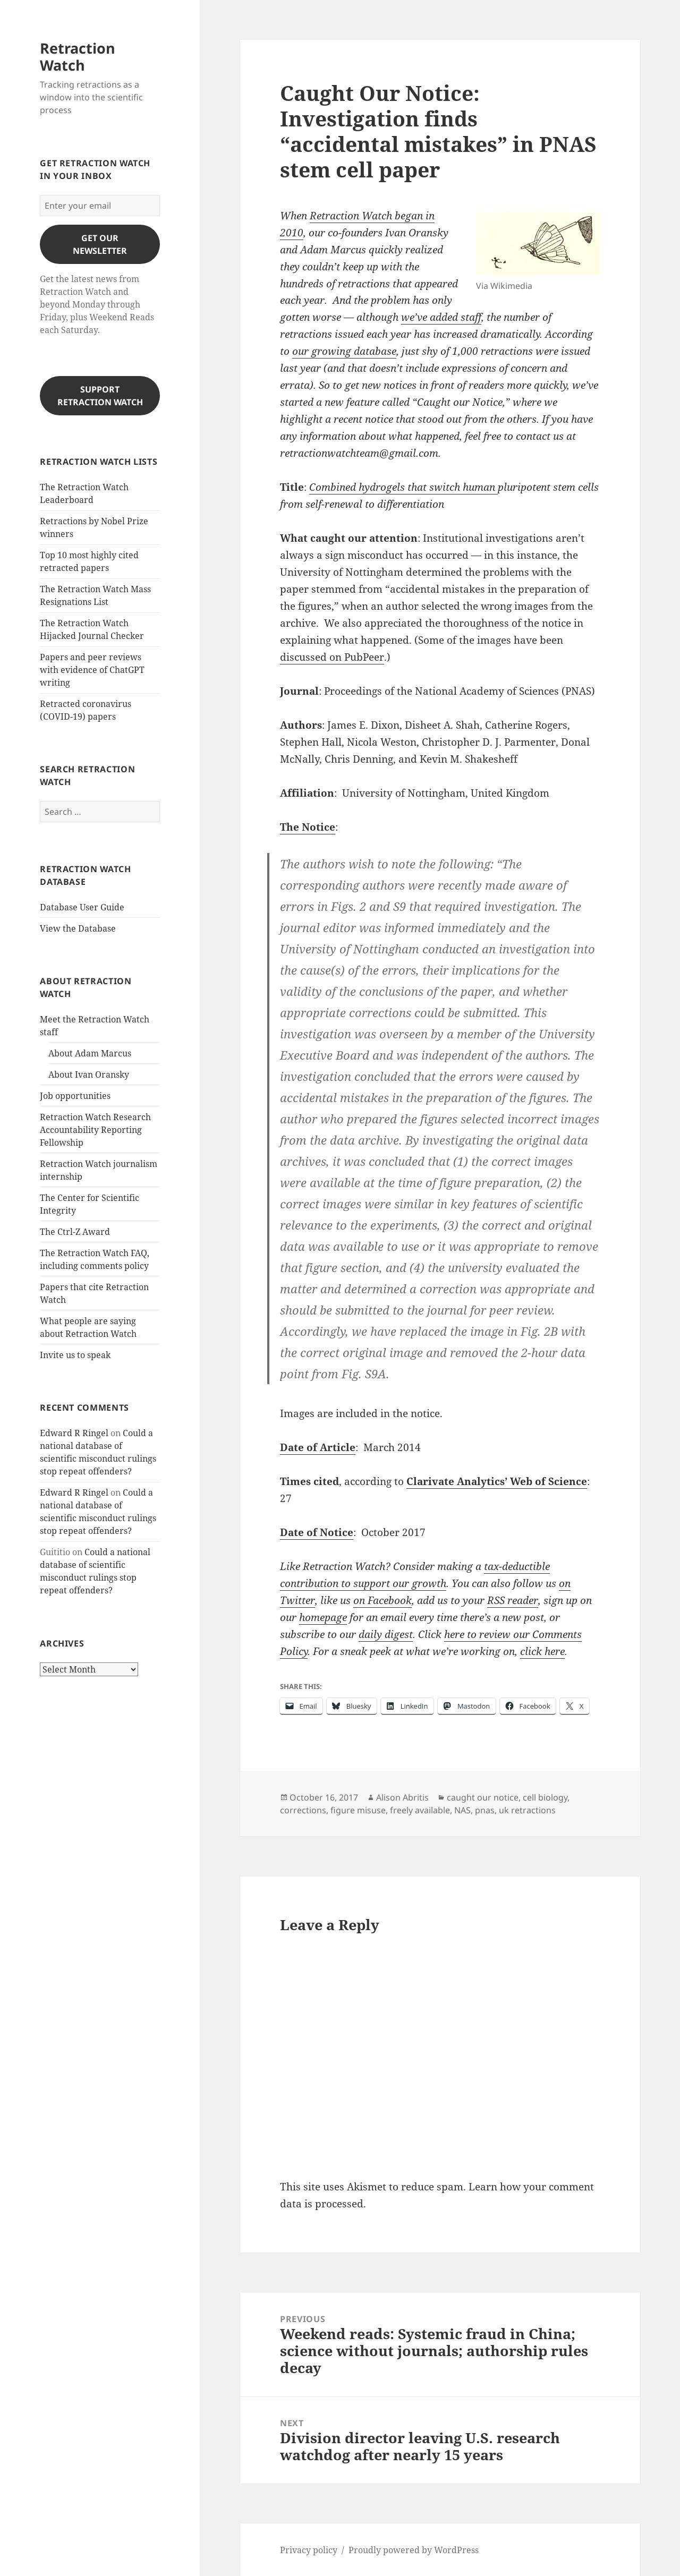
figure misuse (358, 1810)
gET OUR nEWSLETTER (100, 244)
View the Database (78, 928)
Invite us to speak (75, 1355)
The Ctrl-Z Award (75, 1232)
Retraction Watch (77, 56)
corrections (303, 1810)
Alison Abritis (402, 1797)
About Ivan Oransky (88, 1074)
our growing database (344, 351)
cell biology (545, 1797)
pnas (485, 1810)
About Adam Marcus (89, 1053)
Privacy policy (308, 2550)
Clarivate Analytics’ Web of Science (496, 1481)
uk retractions (527, 1810)
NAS (462, 1810)
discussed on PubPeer (332, 657)
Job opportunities (75, 1096)
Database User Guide (82, 907)
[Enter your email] (100, 205)
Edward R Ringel (74, 1433)
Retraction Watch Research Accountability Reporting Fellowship (95, 1129)
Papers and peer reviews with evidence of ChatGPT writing (92, 669)
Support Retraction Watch (100, 395)
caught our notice (482, 1797)
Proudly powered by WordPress (413, 2550)
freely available (420, 1810)
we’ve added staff (441, 317)
